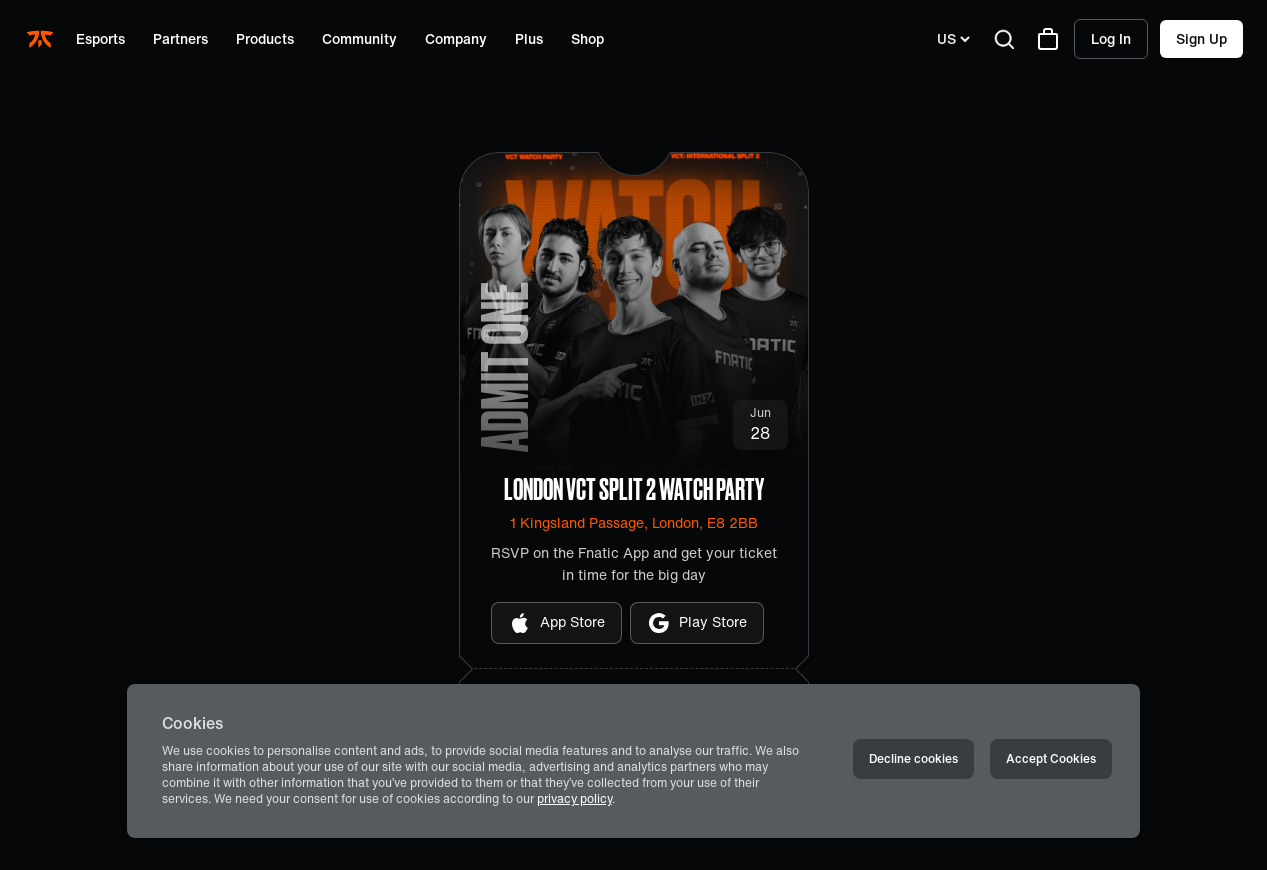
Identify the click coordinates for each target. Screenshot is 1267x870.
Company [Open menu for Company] (456, 38)
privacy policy (574, 798)
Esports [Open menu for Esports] (100, 38)
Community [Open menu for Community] (359, 38)
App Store (556, 623)
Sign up (1201, 38)
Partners (180, 38)
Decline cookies (913, 758)
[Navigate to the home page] (42, 39)
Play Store (697, 623)
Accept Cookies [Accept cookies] (1051, 758)
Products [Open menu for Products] (265, 38)
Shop (587, 38)
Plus (529, 38)
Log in (1111, 38)
